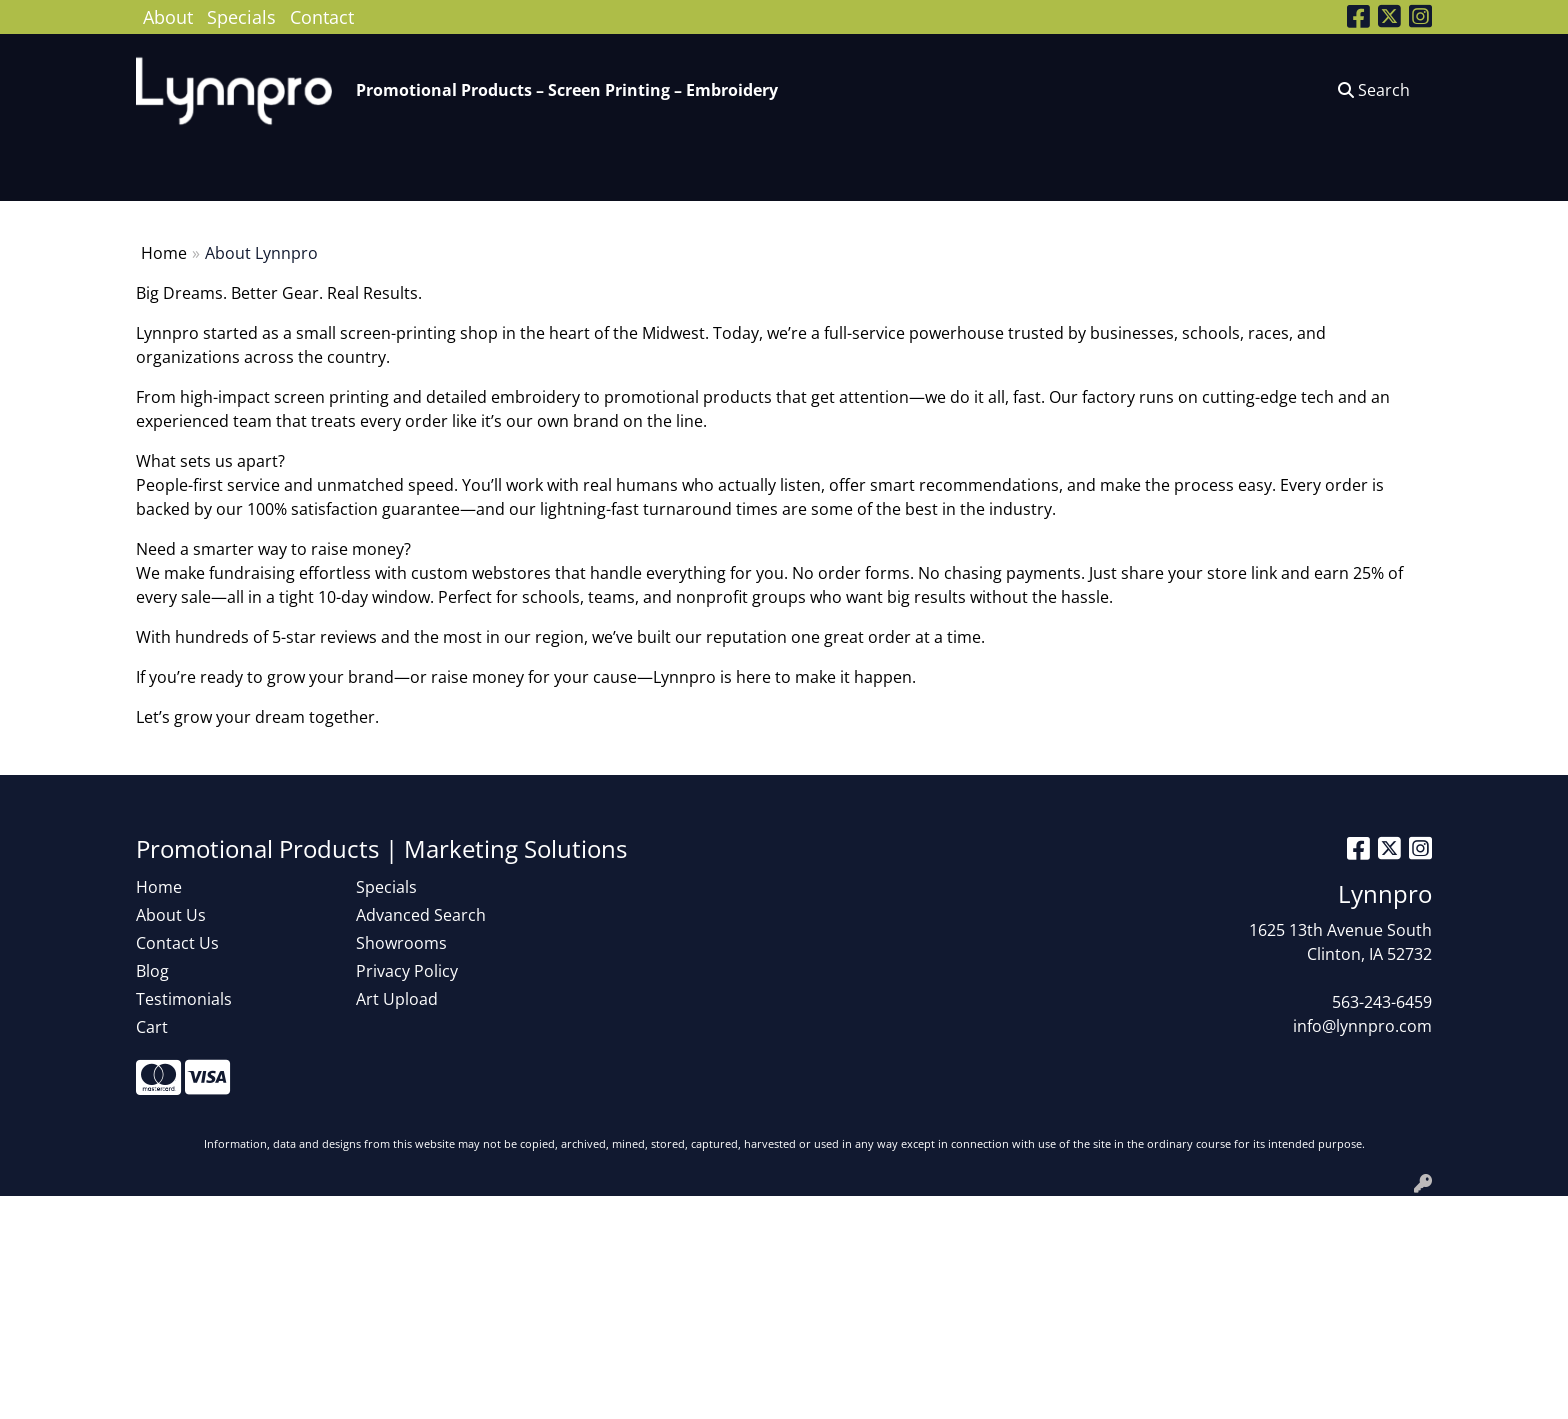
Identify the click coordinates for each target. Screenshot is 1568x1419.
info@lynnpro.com (1362, 1026)
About (168, 16)
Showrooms (401, 943)
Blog (152, 971)
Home (164, 253)
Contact (322, 16)
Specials (241, 16)
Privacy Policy (407, 971)
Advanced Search (421, 915)
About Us (171, 915)
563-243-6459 (1382, 1002)
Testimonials (184, 999)
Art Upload (397, 999)
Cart (152, 1027)
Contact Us (177, 943)
